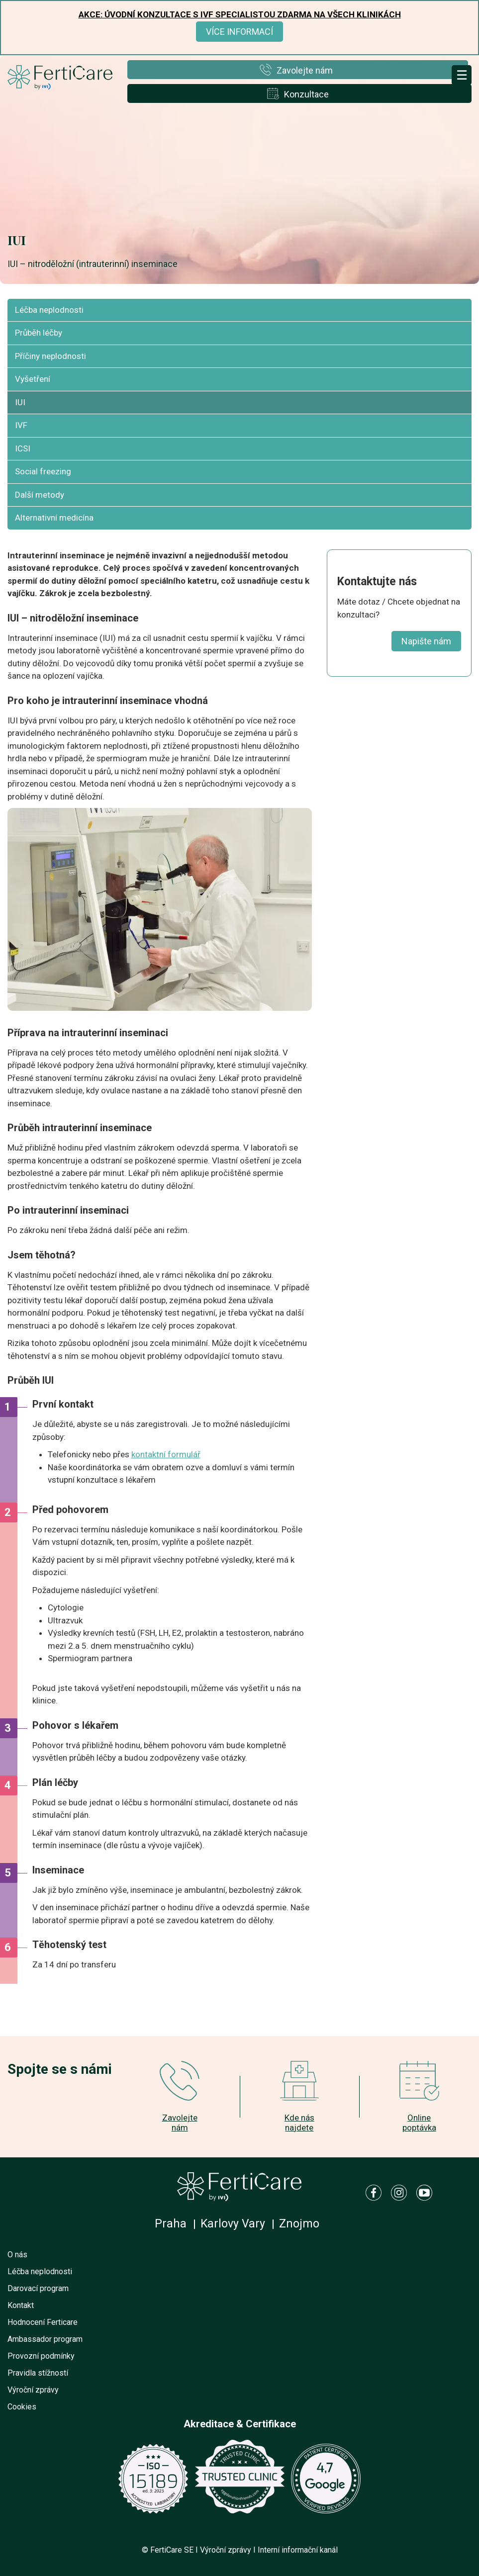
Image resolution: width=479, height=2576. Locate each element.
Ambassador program (45, 2339)
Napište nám (426, 641)
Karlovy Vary (232, 2223)
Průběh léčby (38, 333)
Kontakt (20, 2305)
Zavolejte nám (305, 70)
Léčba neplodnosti (49, 310)
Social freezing (43, 471)
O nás (17, 2254)
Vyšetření (32, 379)
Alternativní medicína (54, 518)
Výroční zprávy (33, 2390)
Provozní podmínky (41, 2356)
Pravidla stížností (37, 2373)
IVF (21, 425)
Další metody (39, 495)
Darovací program (38, 2288)
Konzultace (306, 94)
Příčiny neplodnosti (50, 356)
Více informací (239, 31)
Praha (171, 2223)
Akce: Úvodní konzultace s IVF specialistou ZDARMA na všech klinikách (240, 14)
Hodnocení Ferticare (42, 2322)
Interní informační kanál (298, 2550)
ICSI (22, 448)
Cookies (21, 2406)
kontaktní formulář (165, 1454)
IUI (20, 402)
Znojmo (299, 2223)
